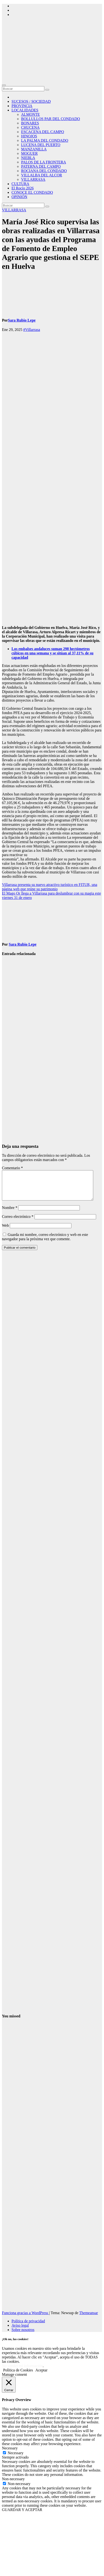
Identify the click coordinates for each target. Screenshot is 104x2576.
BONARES (30, 123)
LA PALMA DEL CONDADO (44, 140)
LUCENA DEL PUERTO (40, 145)
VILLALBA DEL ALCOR (41, 175)
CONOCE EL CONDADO (32, 192)
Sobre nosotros (23, 2335)
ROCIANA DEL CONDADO (44, 171)
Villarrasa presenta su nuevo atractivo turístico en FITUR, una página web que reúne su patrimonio (49, 887)
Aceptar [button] (41, 2376)
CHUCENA (30, 127)
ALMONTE (30, 114)
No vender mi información (22, 2371)
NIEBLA (28, 158)
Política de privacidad (28, 2327)
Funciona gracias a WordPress (25, 2319)
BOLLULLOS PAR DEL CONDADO (50, 119)
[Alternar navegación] (4, 85)
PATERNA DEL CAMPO (41, 166)
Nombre (9, 1213)
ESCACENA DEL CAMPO (42, 132)
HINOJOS (29, 136)
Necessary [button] (10, 2454)
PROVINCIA (22, 106)
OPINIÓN (19, 197)
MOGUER (29, 153)
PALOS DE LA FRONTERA (43, 162)
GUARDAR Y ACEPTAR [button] (22, 2515)
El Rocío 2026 (23, 188)
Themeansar (88, 2319)
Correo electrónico (18, 1222)
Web (5, 1231)
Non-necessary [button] (13, 2485)
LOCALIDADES (25, 110)
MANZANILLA (34, 149)
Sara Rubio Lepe (22, 320)
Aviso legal (20, 2331)
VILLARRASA (33, 179)
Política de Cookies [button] (18, 2376)
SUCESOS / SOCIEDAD (31, 101)
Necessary (15, 2459)
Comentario (12, 1168)
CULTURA (20, 184)
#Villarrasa (31, 330)
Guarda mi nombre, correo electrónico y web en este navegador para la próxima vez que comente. (45, 1242)
